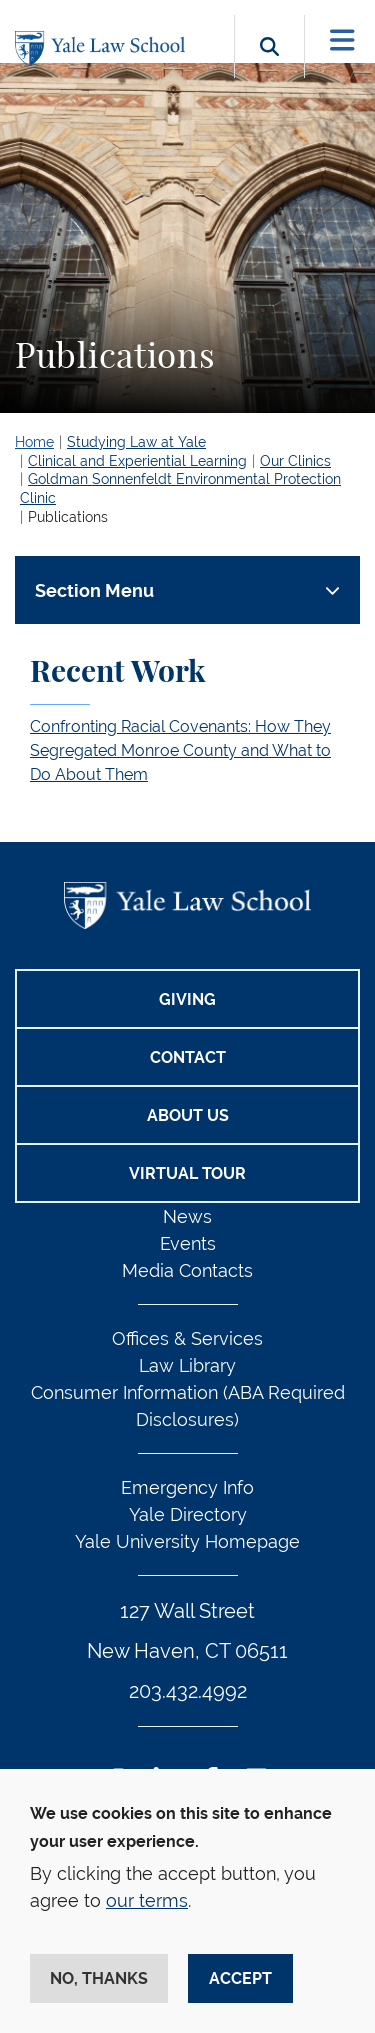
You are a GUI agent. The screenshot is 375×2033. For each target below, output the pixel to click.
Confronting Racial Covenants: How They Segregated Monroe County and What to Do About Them (180, 750)
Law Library (187, 1365)
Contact (188, 1057)
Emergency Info (187, 1487)
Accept (240, 1978)
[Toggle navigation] (342, 40)
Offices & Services (187, 1338)
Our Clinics (295, 461)
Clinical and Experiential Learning (137, 461)
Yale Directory (188, 1514)
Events (188, 1243)
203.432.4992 (188, 1691)
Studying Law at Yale (136, 442)
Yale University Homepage (187, 1541)
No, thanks (99, 1978)
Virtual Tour (187, 1173)
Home (34, 442)
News (187, 1216)
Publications (68, 517)
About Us (188, 1115)
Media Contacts (187, 1270)
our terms (147, 1900)
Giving (187, 999)
